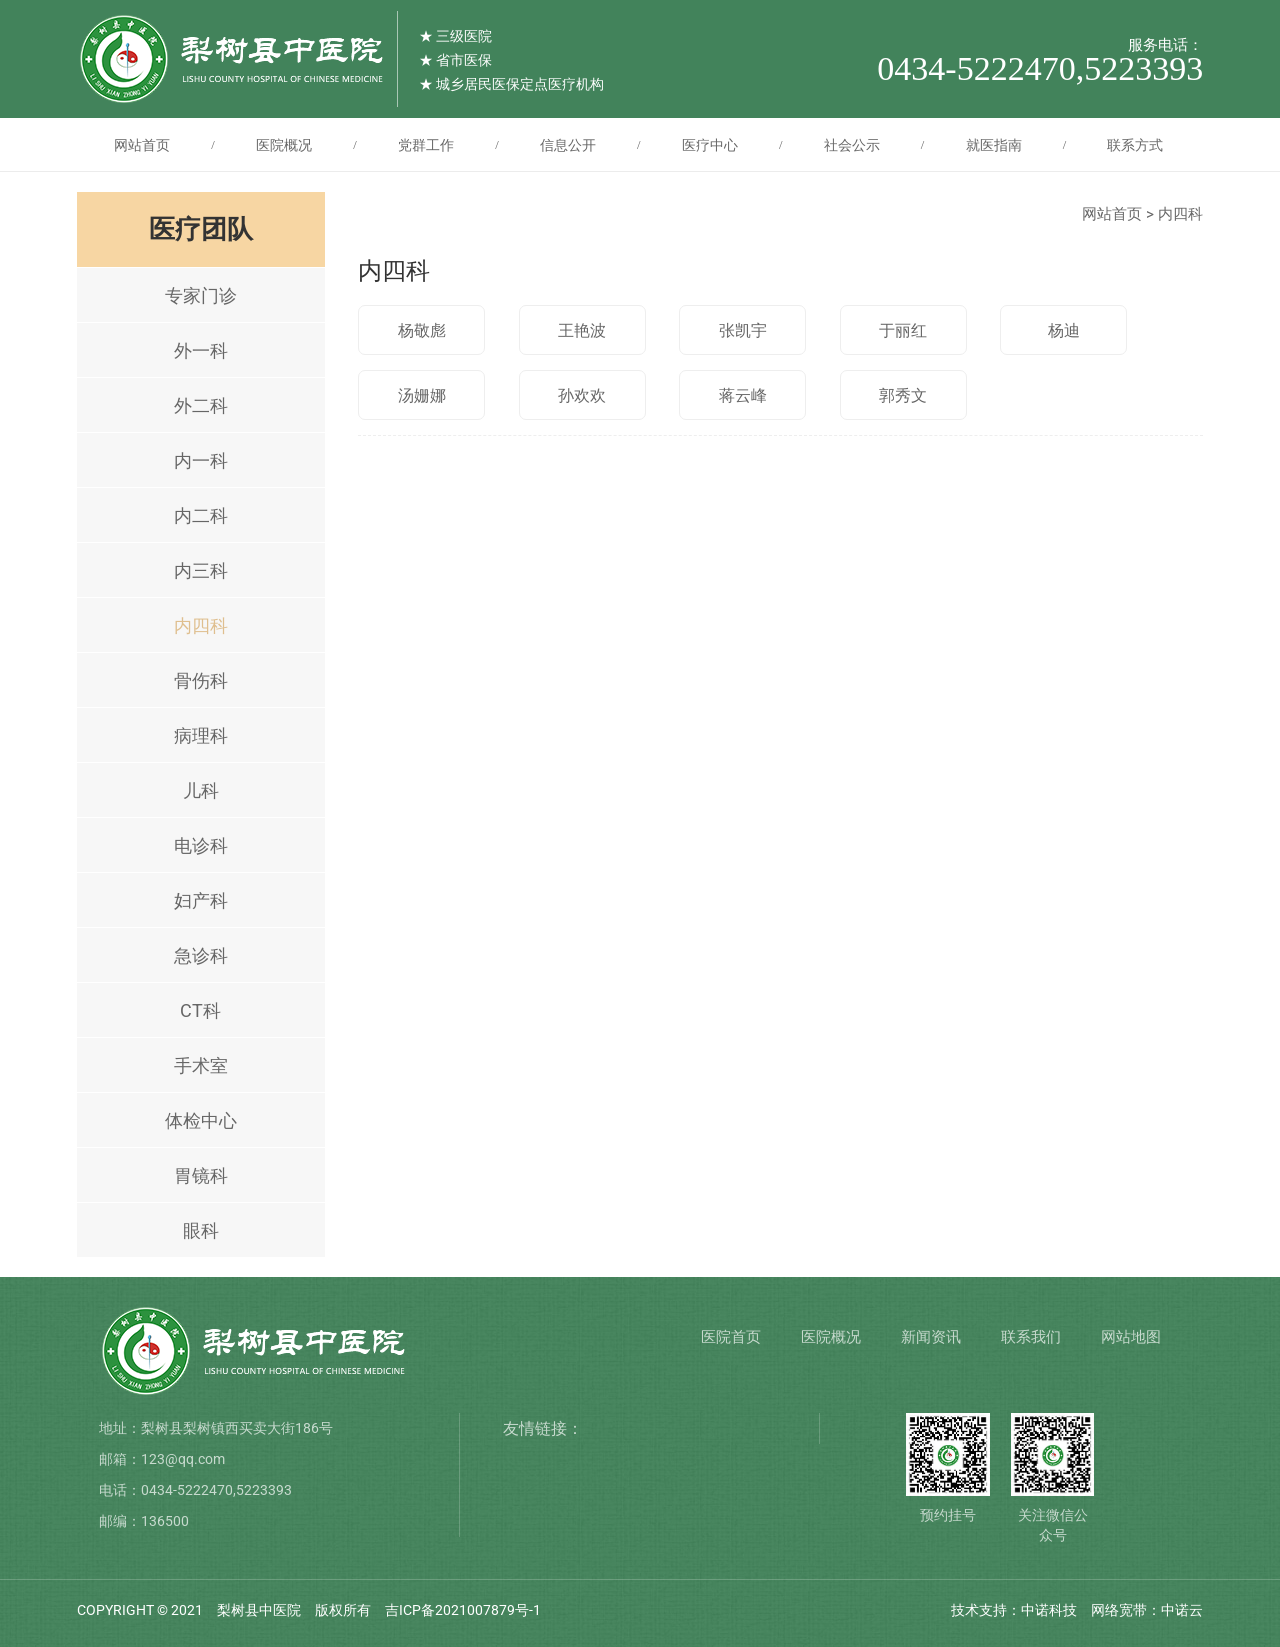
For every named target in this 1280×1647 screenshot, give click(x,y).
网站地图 (1131, 1337)
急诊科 (201, 955)
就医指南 (994, 145)
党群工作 (426, 145)
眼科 (201, 1230)
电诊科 (201, 845)
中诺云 (1182, 1610)
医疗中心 (710, 145)
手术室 (201, 1065)
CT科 (200, 1010)
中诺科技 (1049, 1610)
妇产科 (201, 900)
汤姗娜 (422, 395)
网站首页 (142, 145)
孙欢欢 (582, 395)
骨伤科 (201, 680)
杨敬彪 (422, 330)
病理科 (201, 735)
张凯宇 (743, 330)
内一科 (201, 460)
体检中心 (201, 1120)
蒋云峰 (743, 395)
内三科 (201, 570)
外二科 (201, 405)
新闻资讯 (931, 1337)
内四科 (201, 625)
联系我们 (1031, 1337)
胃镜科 (201, 1175)
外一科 (201, 350)
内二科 (201, 515)
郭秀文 (903, 395)
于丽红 (903, 330)
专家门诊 (201, 295)
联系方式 (1135, 145)
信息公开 (568, 145)
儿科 (201, 790)
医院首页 (731, 1337)
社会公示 (852, 145)
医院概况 (284, 145)
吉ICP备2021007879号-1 (463, 1610)
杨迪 (1064, 330)
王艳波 (582, 330)
